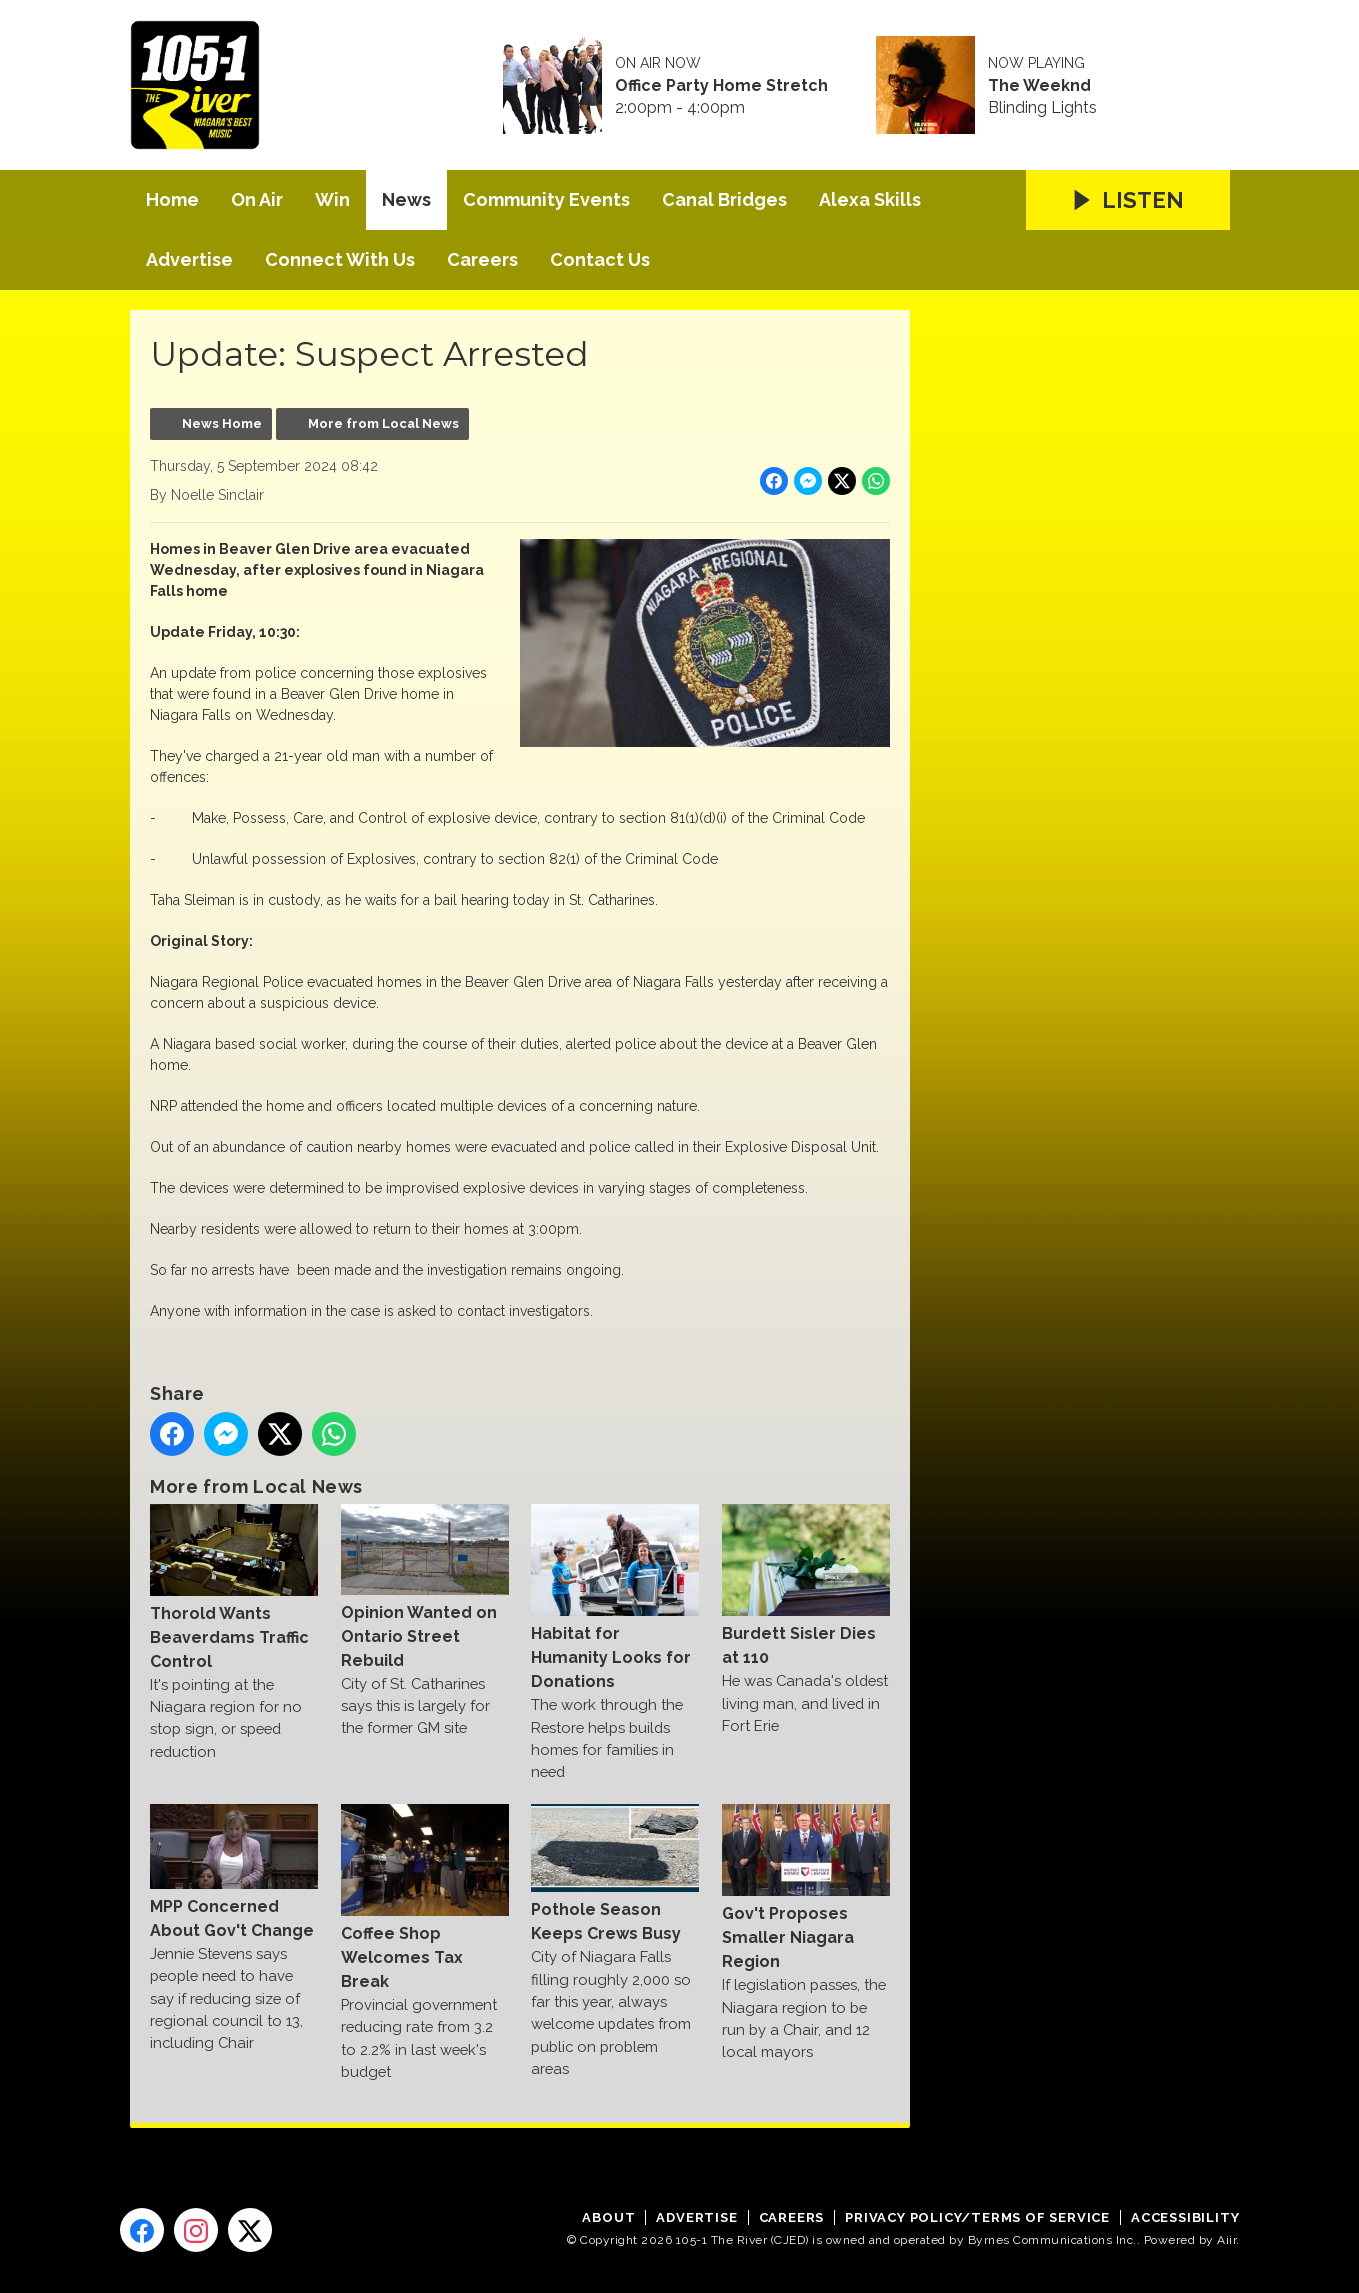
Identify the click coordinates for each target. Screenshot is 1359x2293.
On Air (257, 199)
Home (172, 199)
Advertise (189, 259)
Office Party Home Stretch (721, 86)
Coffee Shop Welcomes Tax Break (424, 1897)
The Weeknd (1039, 86)
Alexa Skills (870, 199)
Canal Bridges (724, 199)
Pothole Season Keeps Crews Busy (615, 1874)
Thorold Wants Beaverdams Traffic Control (234, 1587)
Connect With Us (340, 259)
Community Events (546, 199)
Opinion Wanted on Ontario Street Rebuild (424, 1586)
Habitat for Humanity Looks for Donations (615, 1597)
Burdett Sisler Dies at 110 (805, 1585)
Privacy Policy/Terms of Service (977, 2217)
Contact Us (600, 259)
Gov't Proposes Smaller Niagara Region (805, 1888)
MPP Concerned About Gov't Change (234, 1872)
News (406, 199)
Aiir (1226, 2240)
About (608, 2217)
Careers (482, 259)
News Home (222, 423)
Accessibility (1185, 2217)
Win (332, 199)
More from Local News (383, 423)
